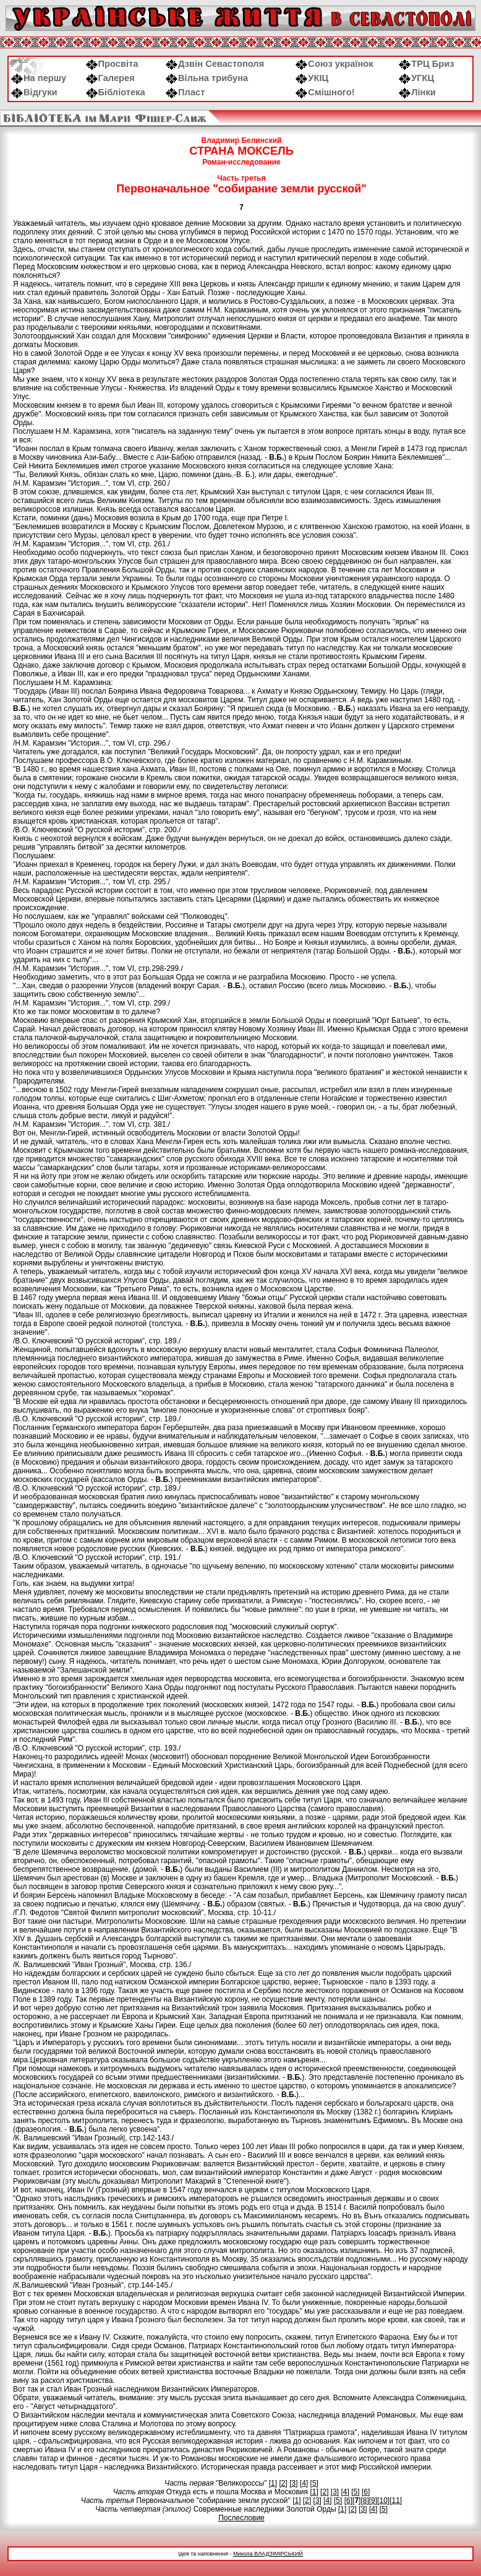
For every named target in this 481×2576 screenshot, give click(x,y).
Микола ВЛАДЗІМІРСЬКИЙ (268, 2554)
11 (395, 2500)
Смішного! (325, 92)
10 (383, 2500)
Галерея (110, 78)
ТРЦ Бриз (426, 64)
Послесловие (241, 2518)
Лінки (417, 92)
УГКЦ (416, 78)
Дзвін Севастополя (215, 64)
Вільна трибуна (207, 78)
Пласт (185, 92)
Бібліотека (115, 92)
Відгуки (34, 92)
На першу (38, 78)
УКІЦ (312, 78)
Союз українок (334, 64)
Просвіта (112, 64)
